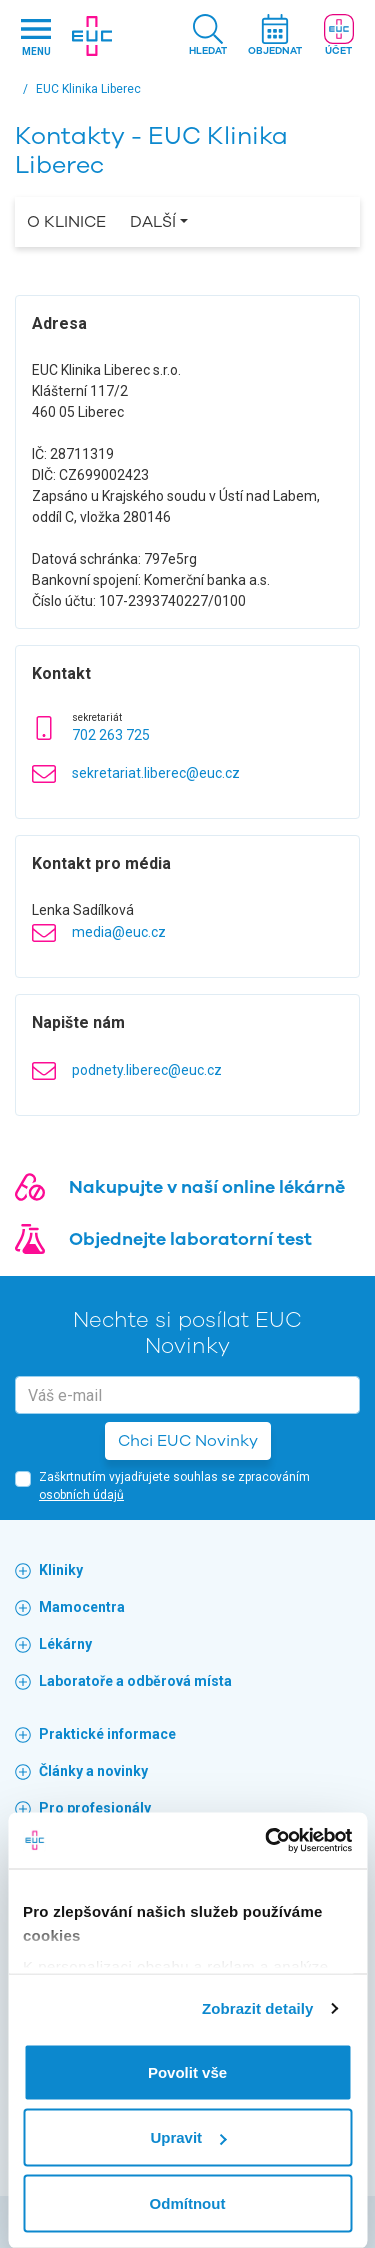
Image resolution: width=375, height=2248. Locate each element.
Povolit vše (187, 2071)
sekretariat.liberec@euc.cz (156, 773)
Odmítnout (188, 2202)
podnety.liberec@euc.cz (147, 1070)
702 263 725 (111, 735)
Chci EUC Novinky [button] (188, 1441)
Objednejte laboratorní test (190, 1239)
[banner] (92, 36)
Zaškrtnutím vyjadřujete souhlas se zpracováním (174, 1486)
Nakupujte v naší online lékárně (207, 1187)
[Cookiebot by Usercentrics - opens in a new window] (267, 1841)
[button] (208, 36)
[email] (187, 1395)
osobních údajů (81, 1495)
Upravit (188, 2137)
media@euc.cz (119, 932)
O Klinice (66, 222)
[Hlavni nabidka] (36, 36)
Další (153, 222)
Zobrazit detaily (258, 2008)
